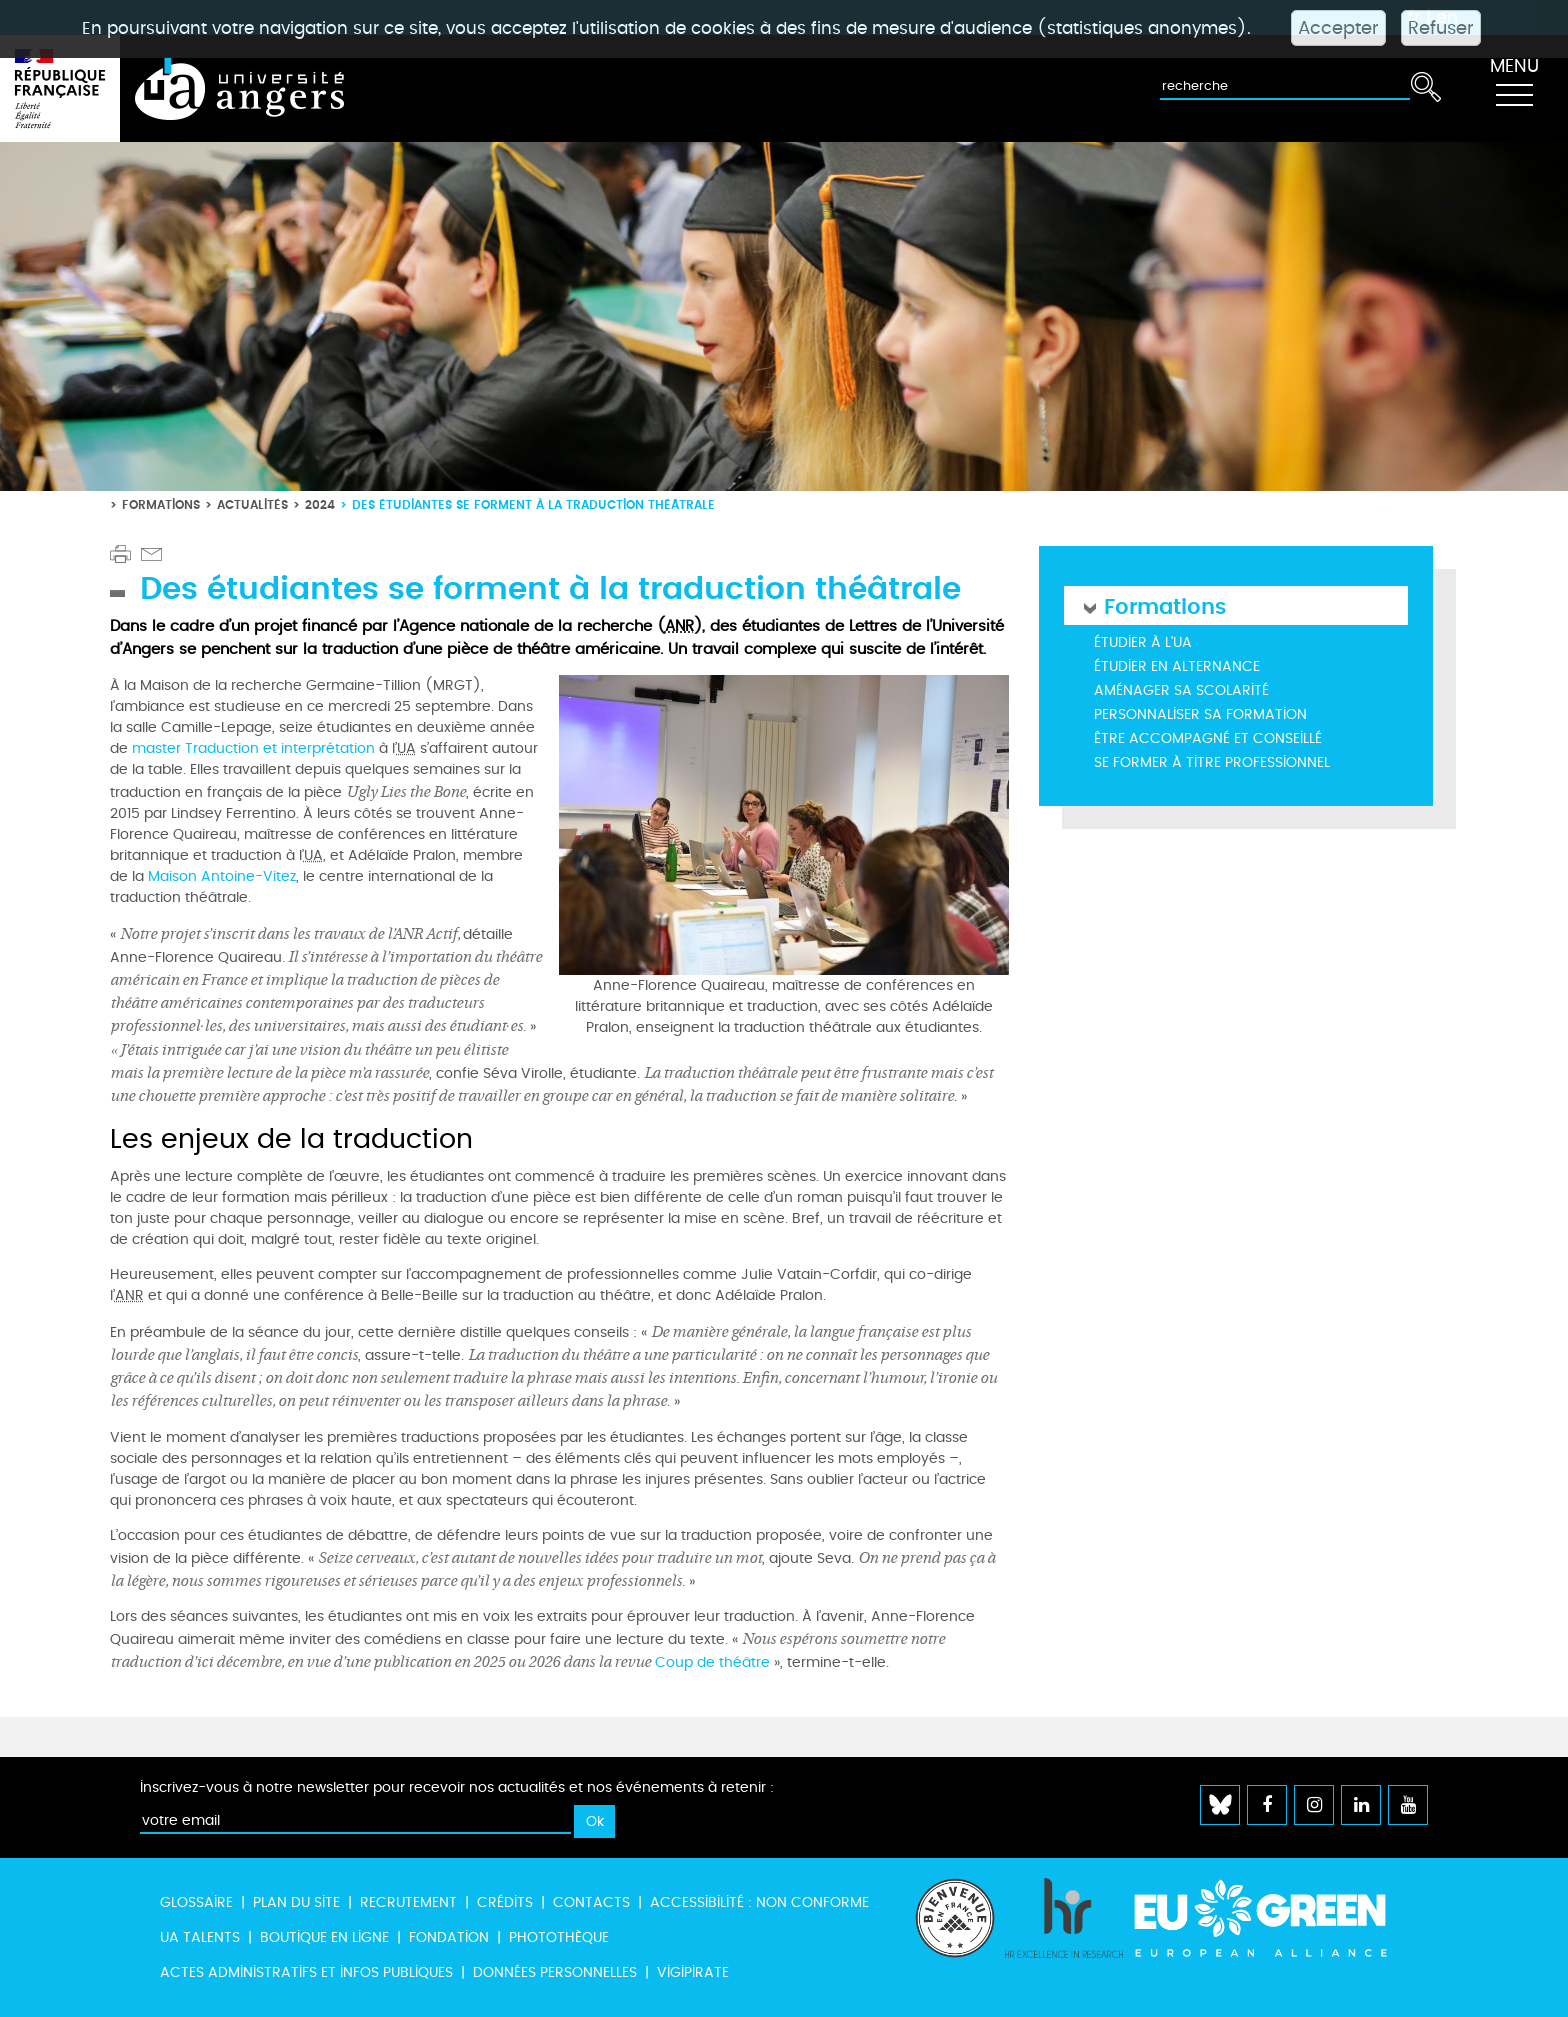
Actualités (252, 504)
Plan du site (296, 1902)
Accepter (1338, 28)
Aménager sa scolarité (1181, 690)
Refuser (1441, 28)
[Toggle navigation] (1514, 89)
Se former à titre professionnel (1212, 762)
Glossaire (196, 1902)
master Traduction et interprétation (253, 748)
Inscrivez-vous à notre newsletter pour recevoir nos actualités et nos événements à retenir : (457, 1787)
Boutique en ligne (324, 1937)
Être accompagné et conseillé (1208, 738)
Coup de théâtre (712, 1662)
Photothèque (559, 1937)
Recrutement (408, 1902)
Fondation (449, 1937)
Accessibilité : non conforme (759, 1902)
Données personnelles (555, 1972)
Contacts (591, 1902)
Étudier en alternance (1177, 666)
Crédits (505, 1902)
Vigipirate (693, 1972)
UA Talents (200, 1937)
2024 (320, 504)
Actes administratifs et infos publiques (306, 1972)
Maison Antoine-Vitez (222, 876)
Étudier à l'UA (1143, 642)
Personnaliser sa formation (1200, 714)
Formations (161, 504)
